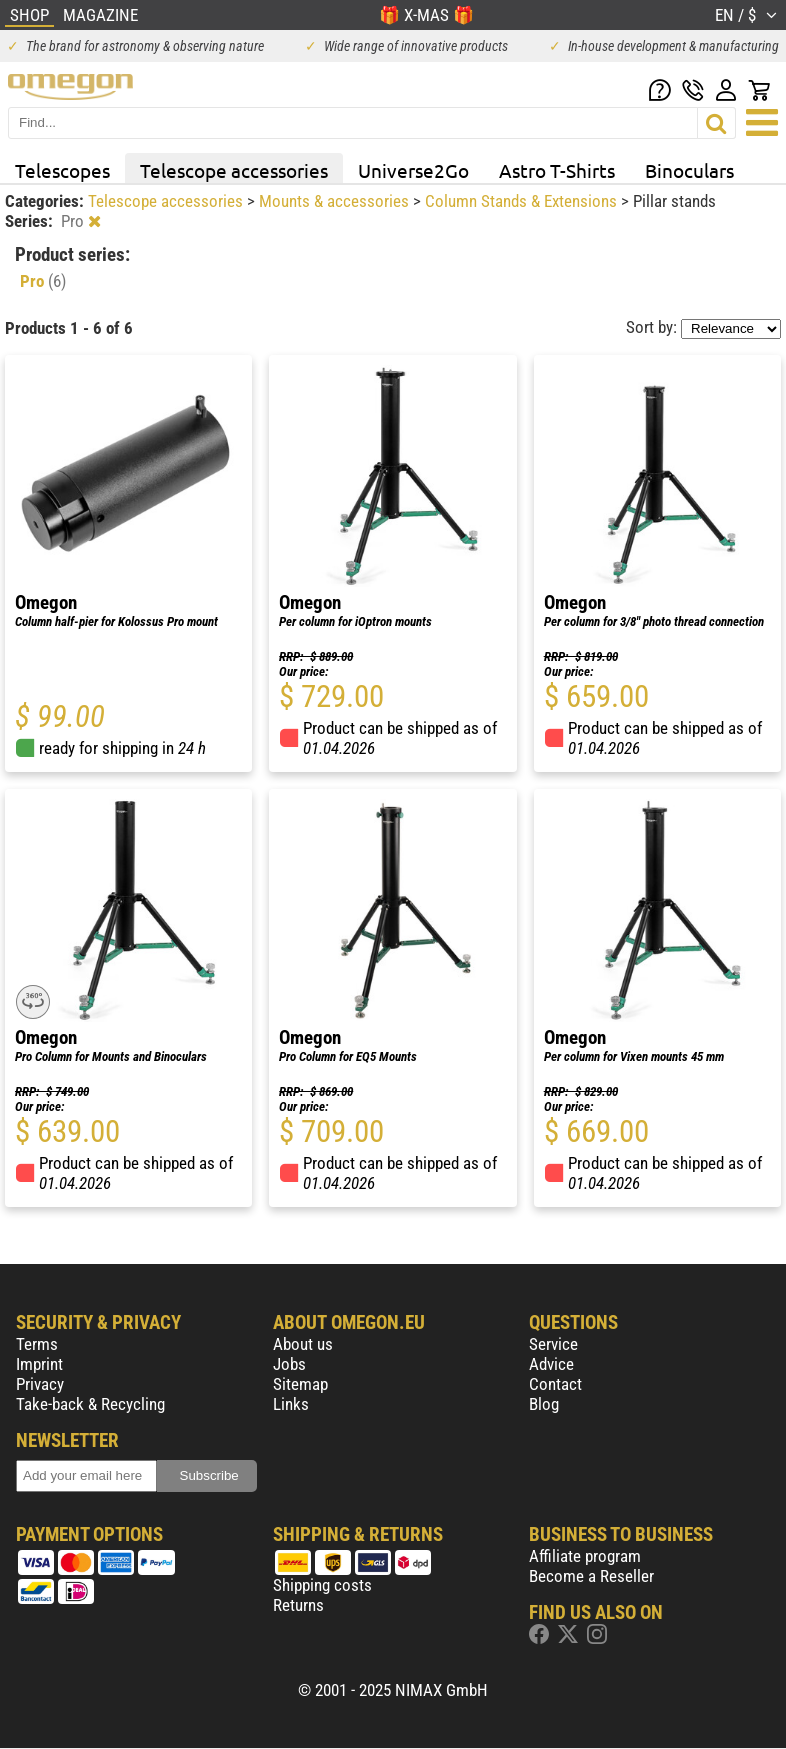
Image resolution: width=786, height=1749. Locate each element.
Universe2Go (413, 170)
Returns (298, 1605)
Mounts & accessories (336, 201)
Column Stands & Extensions (523, 201)
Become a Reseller (591, 1576)
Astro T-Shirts (557, 170)
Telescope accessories (234, 170)
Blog (544, 1404)
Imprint (39, 1364)
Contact (555, 1384)
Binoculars (689, 170)
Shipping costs (322, 1585)
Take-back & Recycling (90, 1404)
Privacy (40, 1384)
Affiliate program (585, 1556)
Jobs (289, 1364)
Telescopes (62, 170)
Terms (37, 1344)
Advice (551, 1364)
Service (553, 1344)
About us (303, 1344)
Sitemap (300, 1384)
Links (291, 1404)
